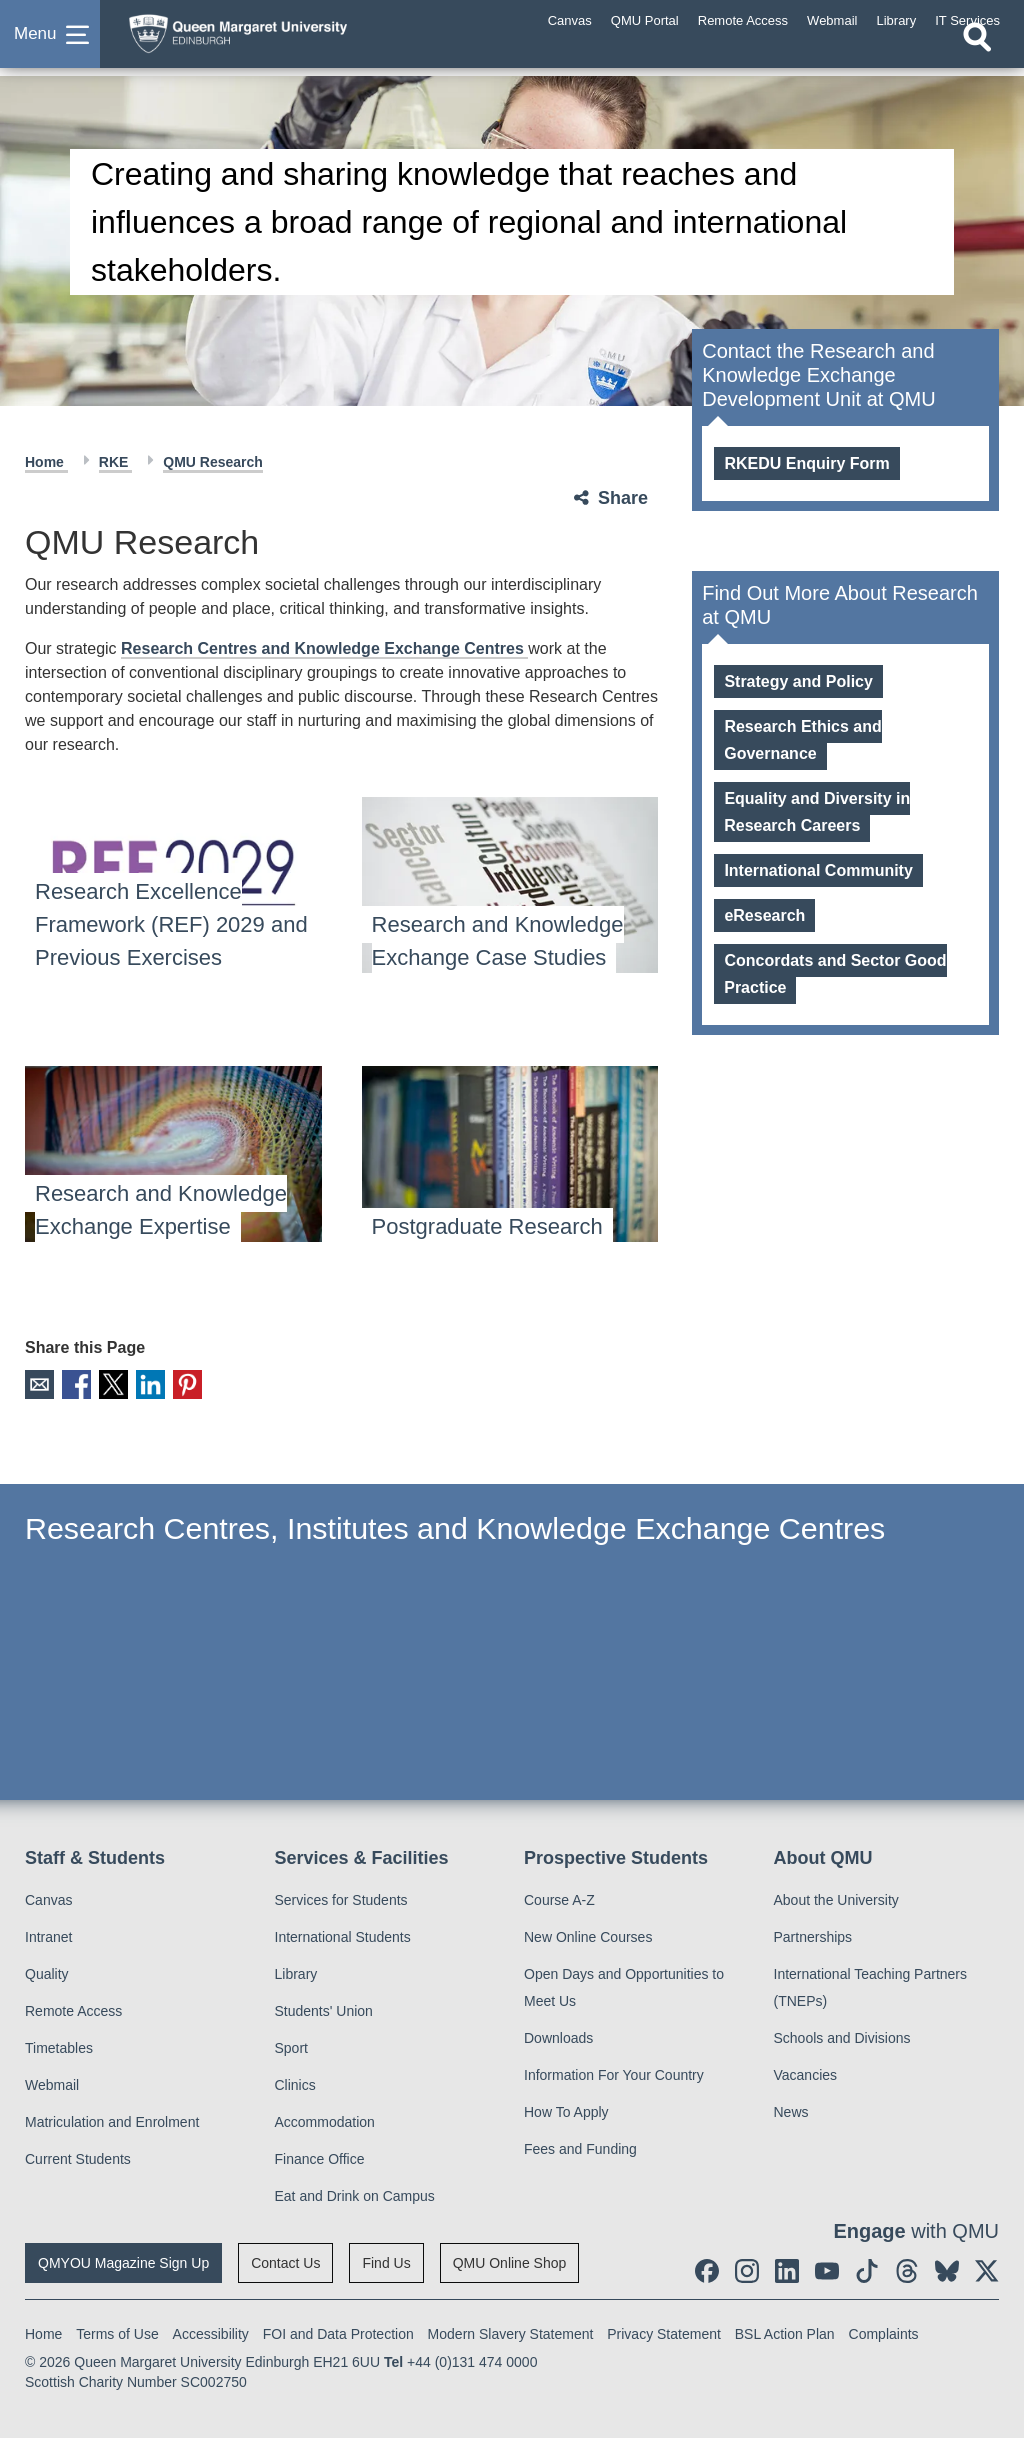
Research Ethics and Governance (803, 740)
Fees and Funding (580, 2147)
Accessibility (211, 2332)
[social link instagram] (747, 2269)
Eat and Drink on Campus (355, 2194)
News (791, 2110)
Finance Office (320, 2157)
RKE (115, 462)
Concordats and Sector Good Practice (835, 974)
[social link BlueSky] (947, 2269)
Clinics (295, 2083)
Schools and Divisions (842, 2036)
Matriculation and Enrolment (112, 2120)
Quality (47, 1972)
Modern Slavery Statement (511, 2332)
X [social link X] (108, 1383)
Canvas (48, 1898)
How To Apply (566, 2110)
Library (296, 1972)
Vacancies (806, 2073)
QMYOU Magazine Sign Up (123, 2261)
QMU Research (213, 462)
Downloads (558, 2036)
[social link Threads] (907, 2269)
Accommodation (325, 2120)
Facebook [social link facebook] (73, 1383)
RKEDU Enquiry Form (806, 463)
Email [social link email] (38, 1383)
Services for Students (341, 1898)
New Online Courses (588, 1935)
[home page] (275, 39)
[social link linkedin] (787, 2269)
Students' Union (324, 2009)
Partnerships (813, 1935)
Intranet (48, 1935)
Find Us (386, 2261)
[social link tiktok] (867, 2269)
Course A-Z (559, 1898)
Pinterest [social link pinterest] (178, 1383)
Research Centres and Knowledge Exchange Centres (324, 648)
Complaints (884, 2332)
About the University (836, 1898)
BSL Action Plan (785, 2332)
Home (46, 462)
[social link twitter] (987, 2269)
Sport (291, 2046)
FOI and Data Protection (338, 2332)
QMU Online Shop (510, 2261)
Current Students (78, 2157)
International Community (818, 870)
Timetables (59, 2046)
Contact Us (285, 2261)
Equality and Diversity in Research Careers (817, 812)
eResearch (764, 915)
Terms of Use (117, 2332)
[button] (50, 44)
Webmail (52, 2083)
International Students (343, 1935)
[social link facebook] (707, 2269)
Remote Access (73, 2009)
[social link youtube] (827, 2269)
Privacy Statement (664, 2332)
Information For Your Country (614, 2073)
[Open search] (977, 57)
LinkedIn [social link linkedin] (143, 1383)
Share (623, 498)
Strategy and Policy (798, 681)
